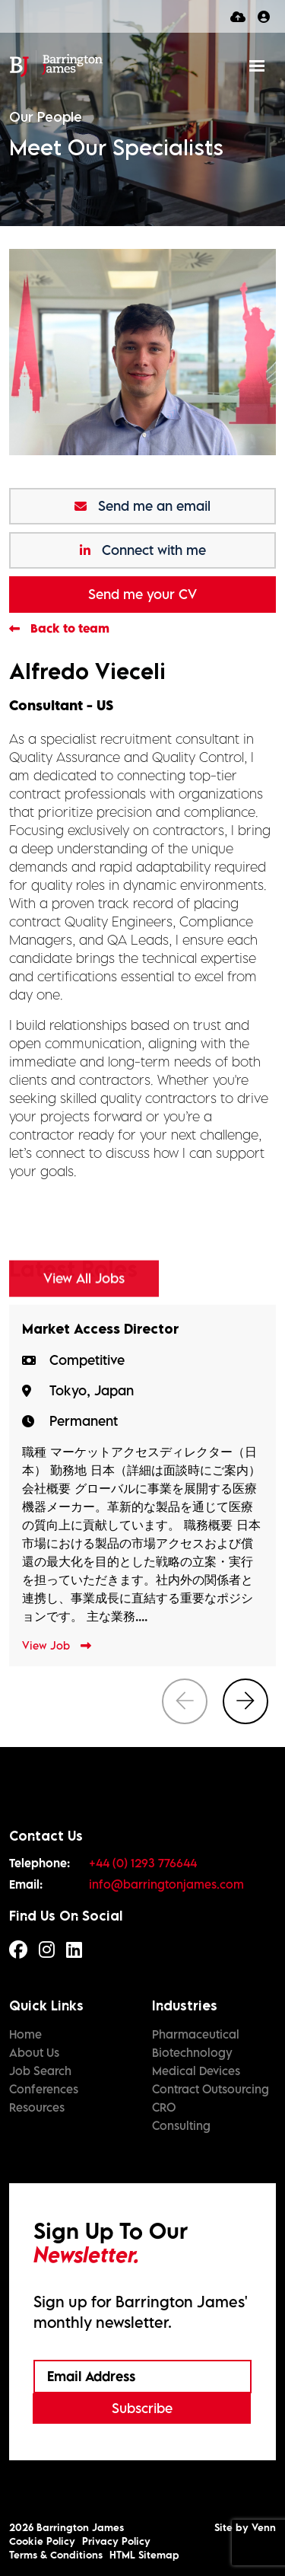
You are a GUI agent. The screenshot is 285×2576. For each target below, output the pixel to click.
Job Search (40, 2070)
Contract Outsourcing (210, 2089)
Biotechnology (192, 2052)
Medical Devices (196, 2070)
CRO (164, 2107)
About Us (34, 2052)
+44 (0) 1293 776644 (143, 1863)
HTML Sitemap (144, 2555)
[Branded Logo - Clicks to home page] (56, 65)
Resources (37, 2107)
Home (25, 2034)
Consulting (181, 2125)
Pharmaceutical (195, 2034)
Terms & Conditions (56, 2555)
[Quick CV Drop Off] (237, 16)
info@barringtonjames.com (166, 1884)
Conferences (43, 2089)
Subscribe (142, 2408)
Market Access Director (100, 1328)
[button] (245, 1701)
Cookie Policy (42, 2541)
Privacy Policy (116, 2541)
